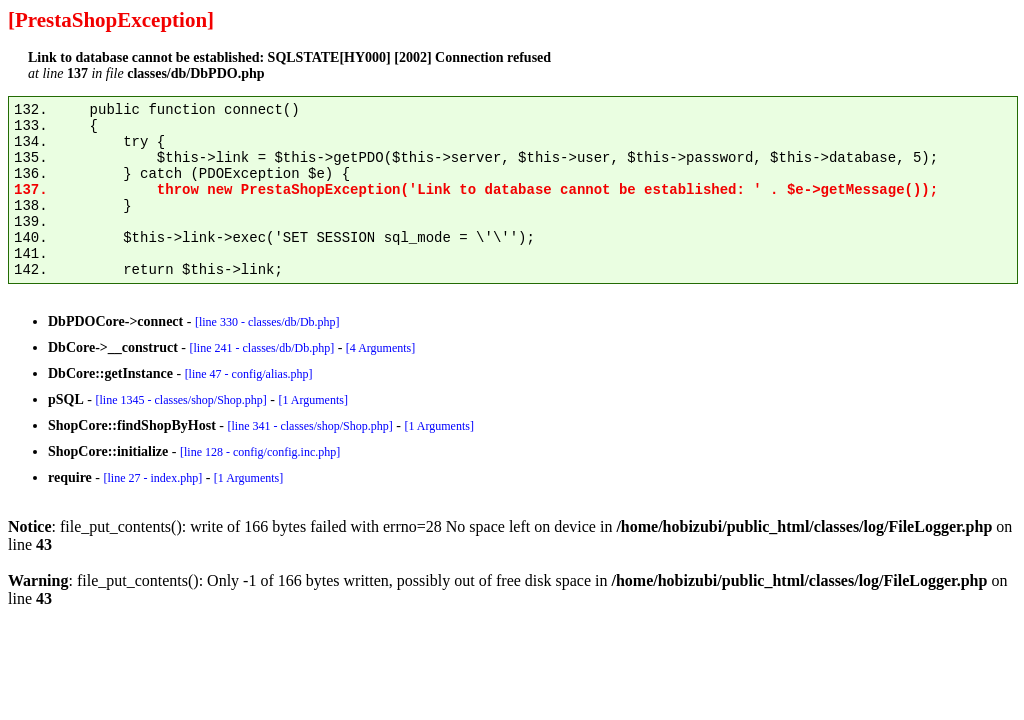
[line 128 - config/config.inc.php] (260, 452)
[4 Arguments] (380, 348)
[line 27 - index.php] (152, 478)
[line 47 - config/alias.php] (249, 374)
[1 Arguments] (312, 400)
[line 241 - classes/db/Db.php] (261, 348)
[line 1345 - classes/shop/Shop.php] (180, 400)
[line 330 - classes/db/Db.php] (267, 322)
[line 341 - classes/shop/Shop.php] (309, 426)
